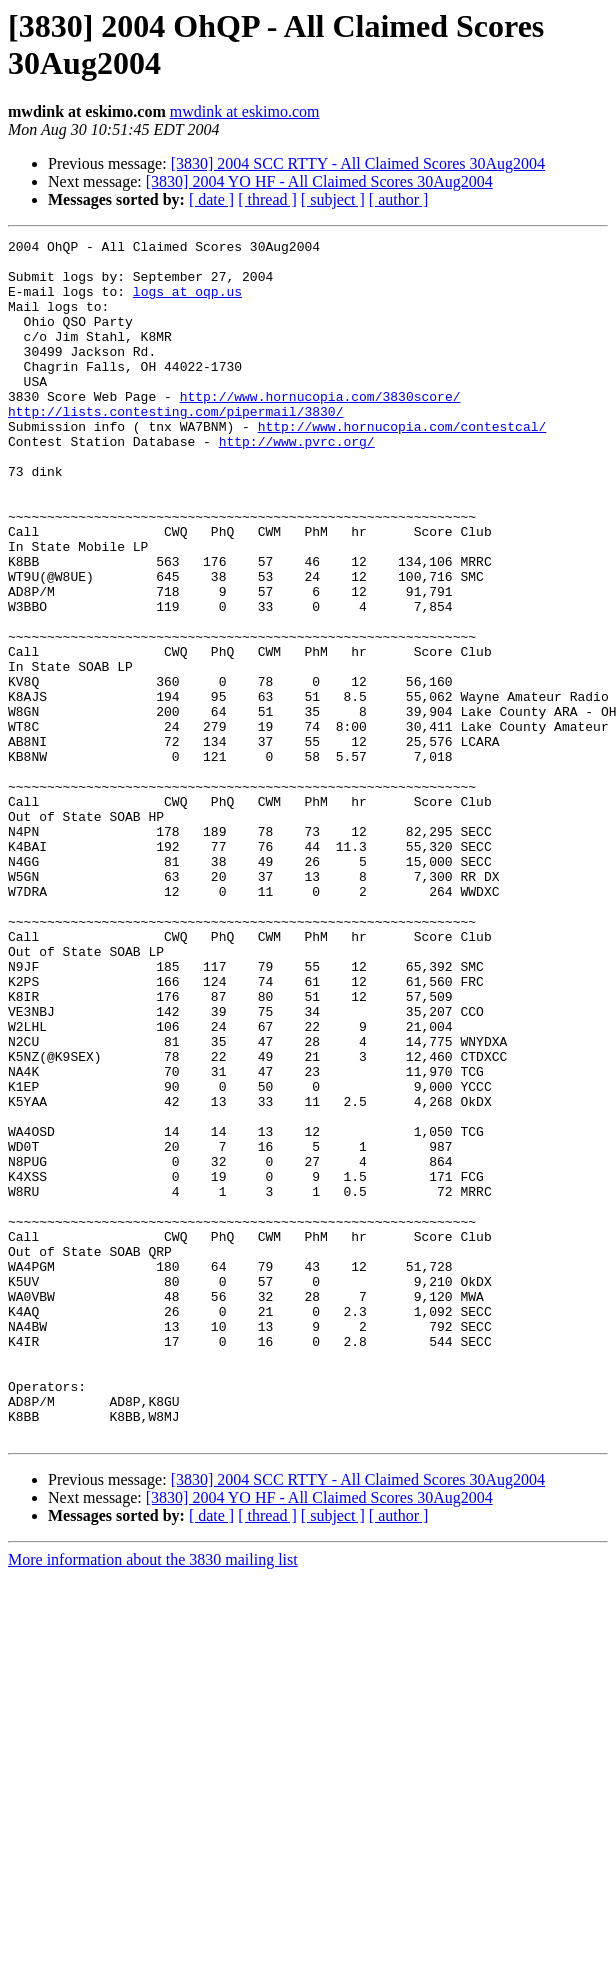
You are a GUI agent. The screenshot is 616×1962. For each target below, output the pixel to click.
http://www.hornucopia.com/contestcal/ (402, 465)
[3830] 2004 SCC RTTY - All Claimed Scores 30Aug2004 (358, 163)
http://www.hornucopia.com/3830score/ (320, 429)
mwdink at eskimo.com (245, 111)
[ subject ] (333, 199)
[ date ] (211, 199)
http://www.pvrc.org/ (297, 483)
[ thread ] (267, 199)
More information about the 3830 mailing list (153, 1799)
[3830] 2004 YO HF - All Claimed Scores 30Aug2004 (319, 181)
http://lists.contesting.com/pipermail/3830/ (175, 447)
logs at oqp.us (187, 303)
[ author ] (399, 199)
